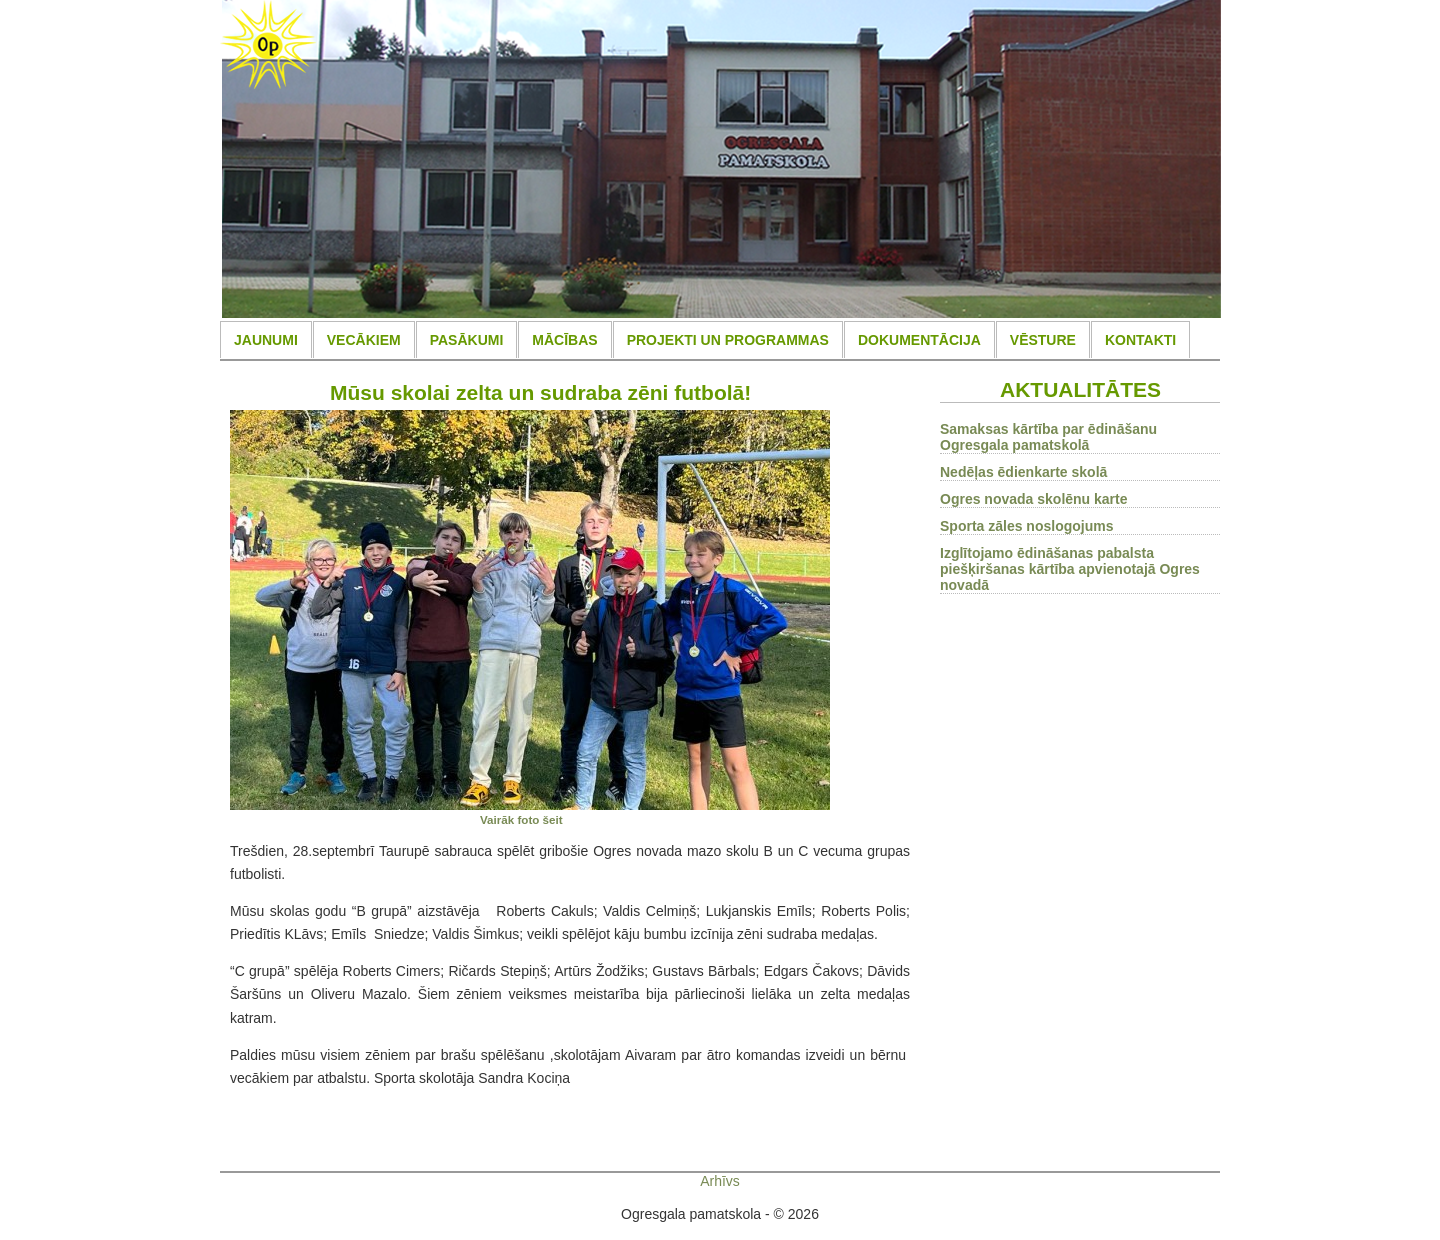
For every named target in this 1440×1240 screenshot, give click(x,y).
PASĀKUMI (467, 340)
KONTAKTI (1140, 340)
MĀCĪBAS (564, 340)
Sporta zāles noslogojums (1026, 526)
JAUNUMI (266, 340)
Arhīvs (720, 1181)
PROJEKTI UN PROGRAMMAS (728, 340)
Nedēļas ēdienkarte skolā (1023, 472)
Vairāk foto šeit (521, 819)
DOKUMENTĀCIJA (919, 340)
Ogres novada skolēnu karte (1034, 499)
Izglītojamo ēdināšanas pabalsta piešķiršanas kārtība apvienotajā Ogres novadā (1070, 569)
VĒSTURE (1043, 340)
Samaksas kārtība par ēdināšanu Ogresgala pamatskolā (1048, 437)
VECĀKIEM (364, 340)
